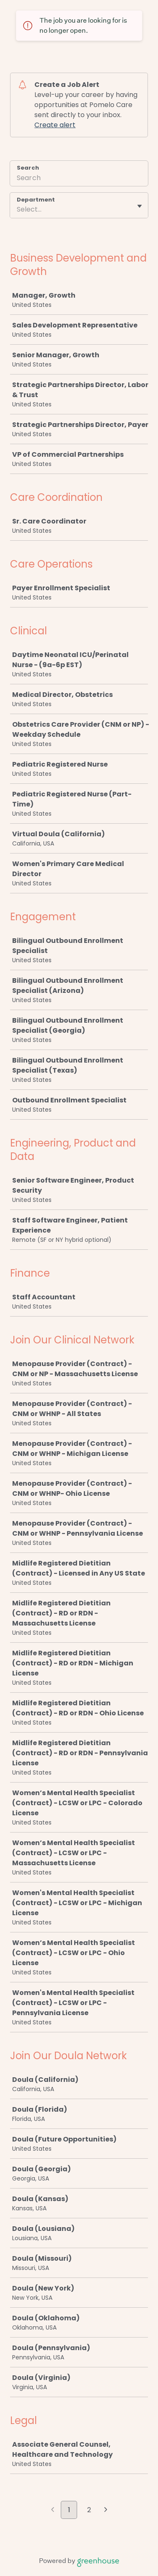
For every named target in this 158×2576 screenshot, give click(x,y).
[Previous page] (52, 2510)
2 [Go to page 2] (89, 2510)
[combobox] (17, 209)
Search (28, 168)
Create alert (54, 125)
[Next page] (105, 2510)
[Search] (79, 179)
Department (36, 200)
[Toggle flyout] (140, 206)
